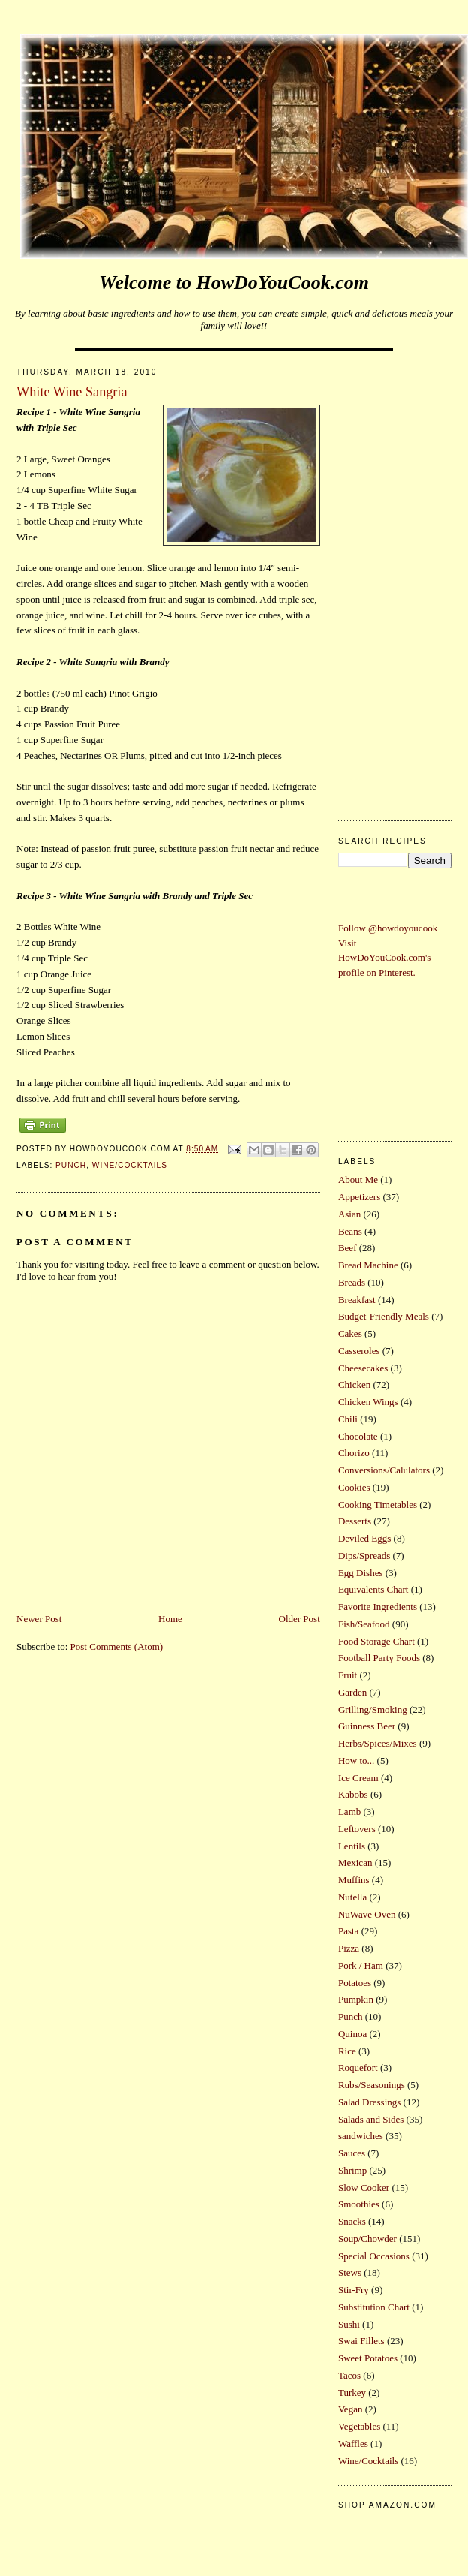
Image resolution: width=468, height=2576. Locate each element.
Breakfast (357, 1299)
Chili (348, 1419)
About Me (358, 1179)
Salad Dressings (369, 2102)
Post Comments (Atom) (117, 1646)
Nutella (352, 1897)
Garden (352, 1692)
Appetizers (359, 1196)
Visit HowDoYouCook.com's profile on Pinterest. (384, 957)
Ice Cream (358, 1777)
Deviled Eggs (364, 1538)
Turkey (352, 2392)
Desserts (354, 1521)
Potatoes (354, 1982)
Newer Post (39, 1618)
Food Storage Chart (376, 1641)
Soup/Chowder (367, 2238)
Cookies (354, 1487)
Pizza (348, 1948)
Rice (347, 2051)
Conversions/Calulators (384, 1470)
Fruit (347, 1675)
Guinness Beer (366, 1726)
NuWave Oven (367, 1914)
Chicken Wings (368, 1401)
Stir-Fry (353, 2289)
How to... (356, 1760)
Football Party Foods (379, 1657)
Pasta (348, 1931)
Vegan (350, 2409)
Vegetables (359, 2426)
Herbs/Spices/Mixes (377, 1743)
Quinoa (352, 2033)
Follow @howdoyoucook (387, 928)
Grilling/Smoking (372, 1709)
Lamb (349, 1811)
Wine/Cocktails (129, 1165)
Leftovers (357, 1828)
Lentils (351, 1846)
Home (170, 1618)
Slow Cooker (363, 2187)
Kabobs (353, 1794)
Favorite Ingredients (377, 1606)
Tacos (349, 2375)
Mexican (355, 1862)
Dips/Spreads (364, 1555)
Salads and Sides (371, 2119)
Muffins (354, 1879)
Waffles (353, 2443)
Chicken (354, 1384)
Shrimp (352, 2170)
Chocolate (358, 1436)
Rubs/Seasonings (371, 2084)
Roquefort (358, 2067)
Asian (349, 1214)
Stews (350, 2272)
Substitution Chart (374, 2307)
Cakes (350, 1333)
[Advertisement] (390, 581)
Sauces (351, 2153)
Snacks (352, 2221)
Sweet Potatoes (368, 2358)
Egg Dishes (360, 1572)
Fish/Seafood (364, 1624)
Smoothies (359, 2204)
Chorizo (354, 1452)
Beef (347, 1247)
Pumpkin (356, 1999)
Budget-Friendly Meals (383, 1316)
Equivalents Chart (373, 1589)
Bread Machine (368, 1265)
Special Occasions (374, 2256)
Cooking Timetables (377, 1504)
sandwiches (360, 2135)
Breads (351, 1282)
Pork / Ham (360, 1965)
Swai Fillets (361, 2340)
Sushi (349, 2324)
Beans (350, 1231)
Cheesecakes (363, 1368)
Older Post (299, 1618)
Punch (71, 1165)
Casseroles (359, 1350)
